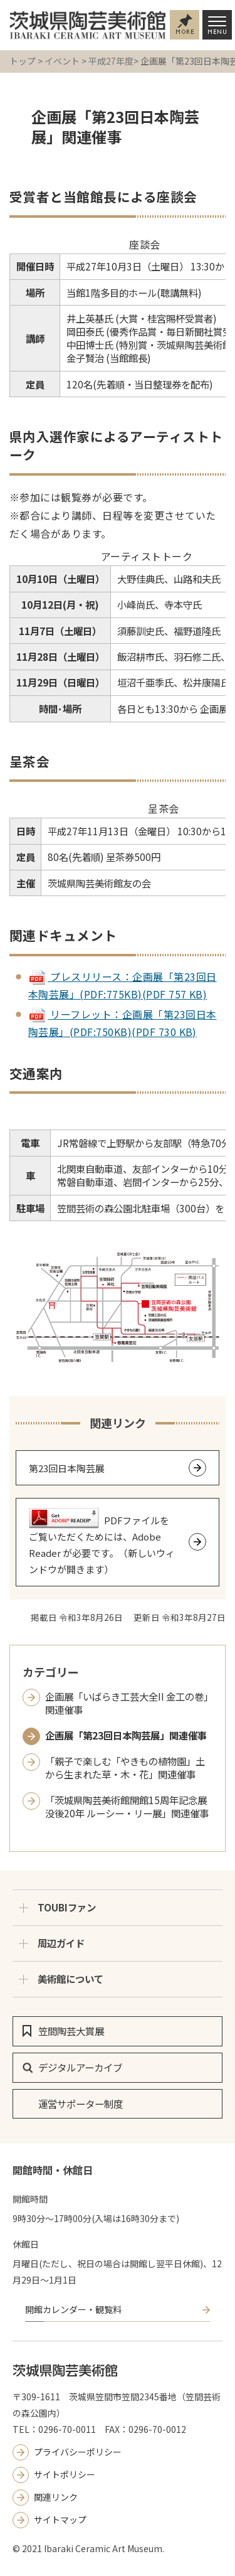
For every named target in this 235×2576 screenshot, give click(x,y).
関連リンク (56, 2497)
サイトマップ (60, 2519)
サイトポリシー (64, 2474)
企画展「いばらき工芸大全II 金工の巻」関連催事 (126, 1703)
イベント (62, 61)
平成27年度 (110, 61)
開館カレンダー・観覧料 (73, 2309)
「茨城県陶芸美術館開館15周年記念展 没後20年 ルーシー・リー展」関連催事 (127, 1806)
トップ (22, 61)
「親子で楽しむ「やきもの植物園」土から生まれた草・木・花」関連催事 (125, 1768)
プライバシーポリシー (78, 2451)
